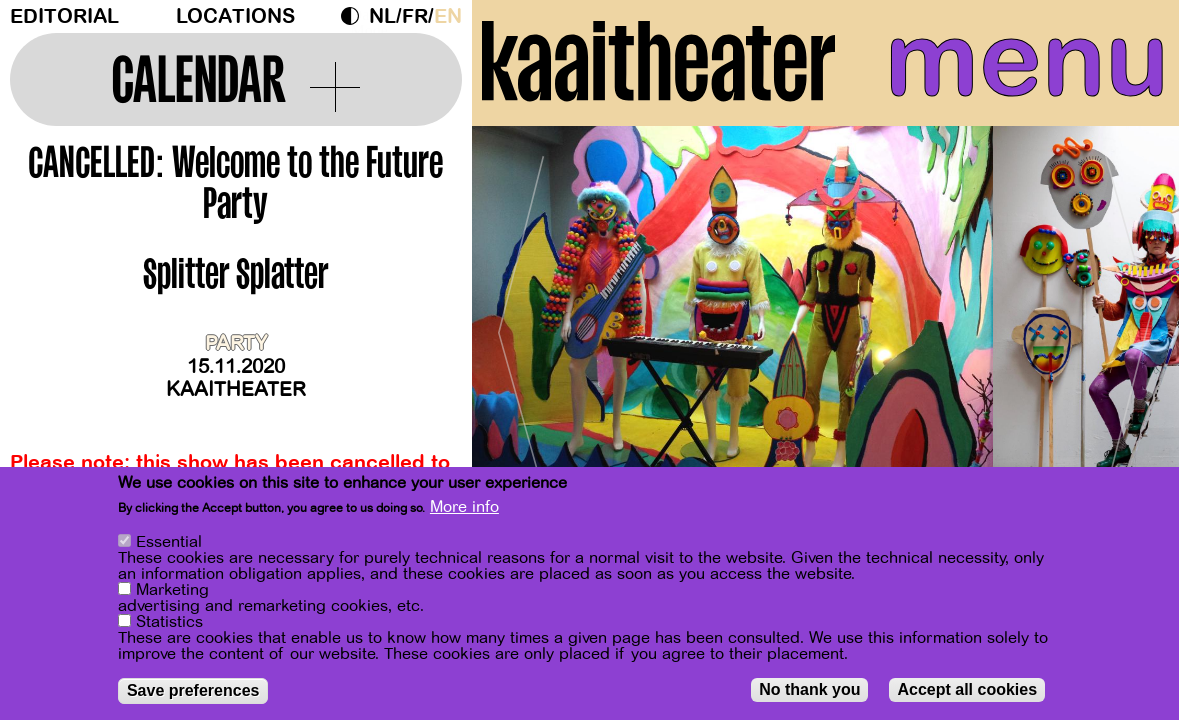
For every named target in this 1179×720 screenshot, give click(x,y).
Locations (235, 16)
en (448, 16)
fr (415, 16)
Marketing (172, 590)
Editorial (64, 16)
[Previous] (522, 324)
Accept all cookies (967, 689)
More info (464, 507)
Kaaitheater (236, 389)
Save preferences (193, 690)
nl (382, 16)
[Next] (1129, 324)
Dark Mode (355, 16)
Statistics (169, 622)
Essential (169, 542)
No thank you (809, 689)
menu (1027, 60)
